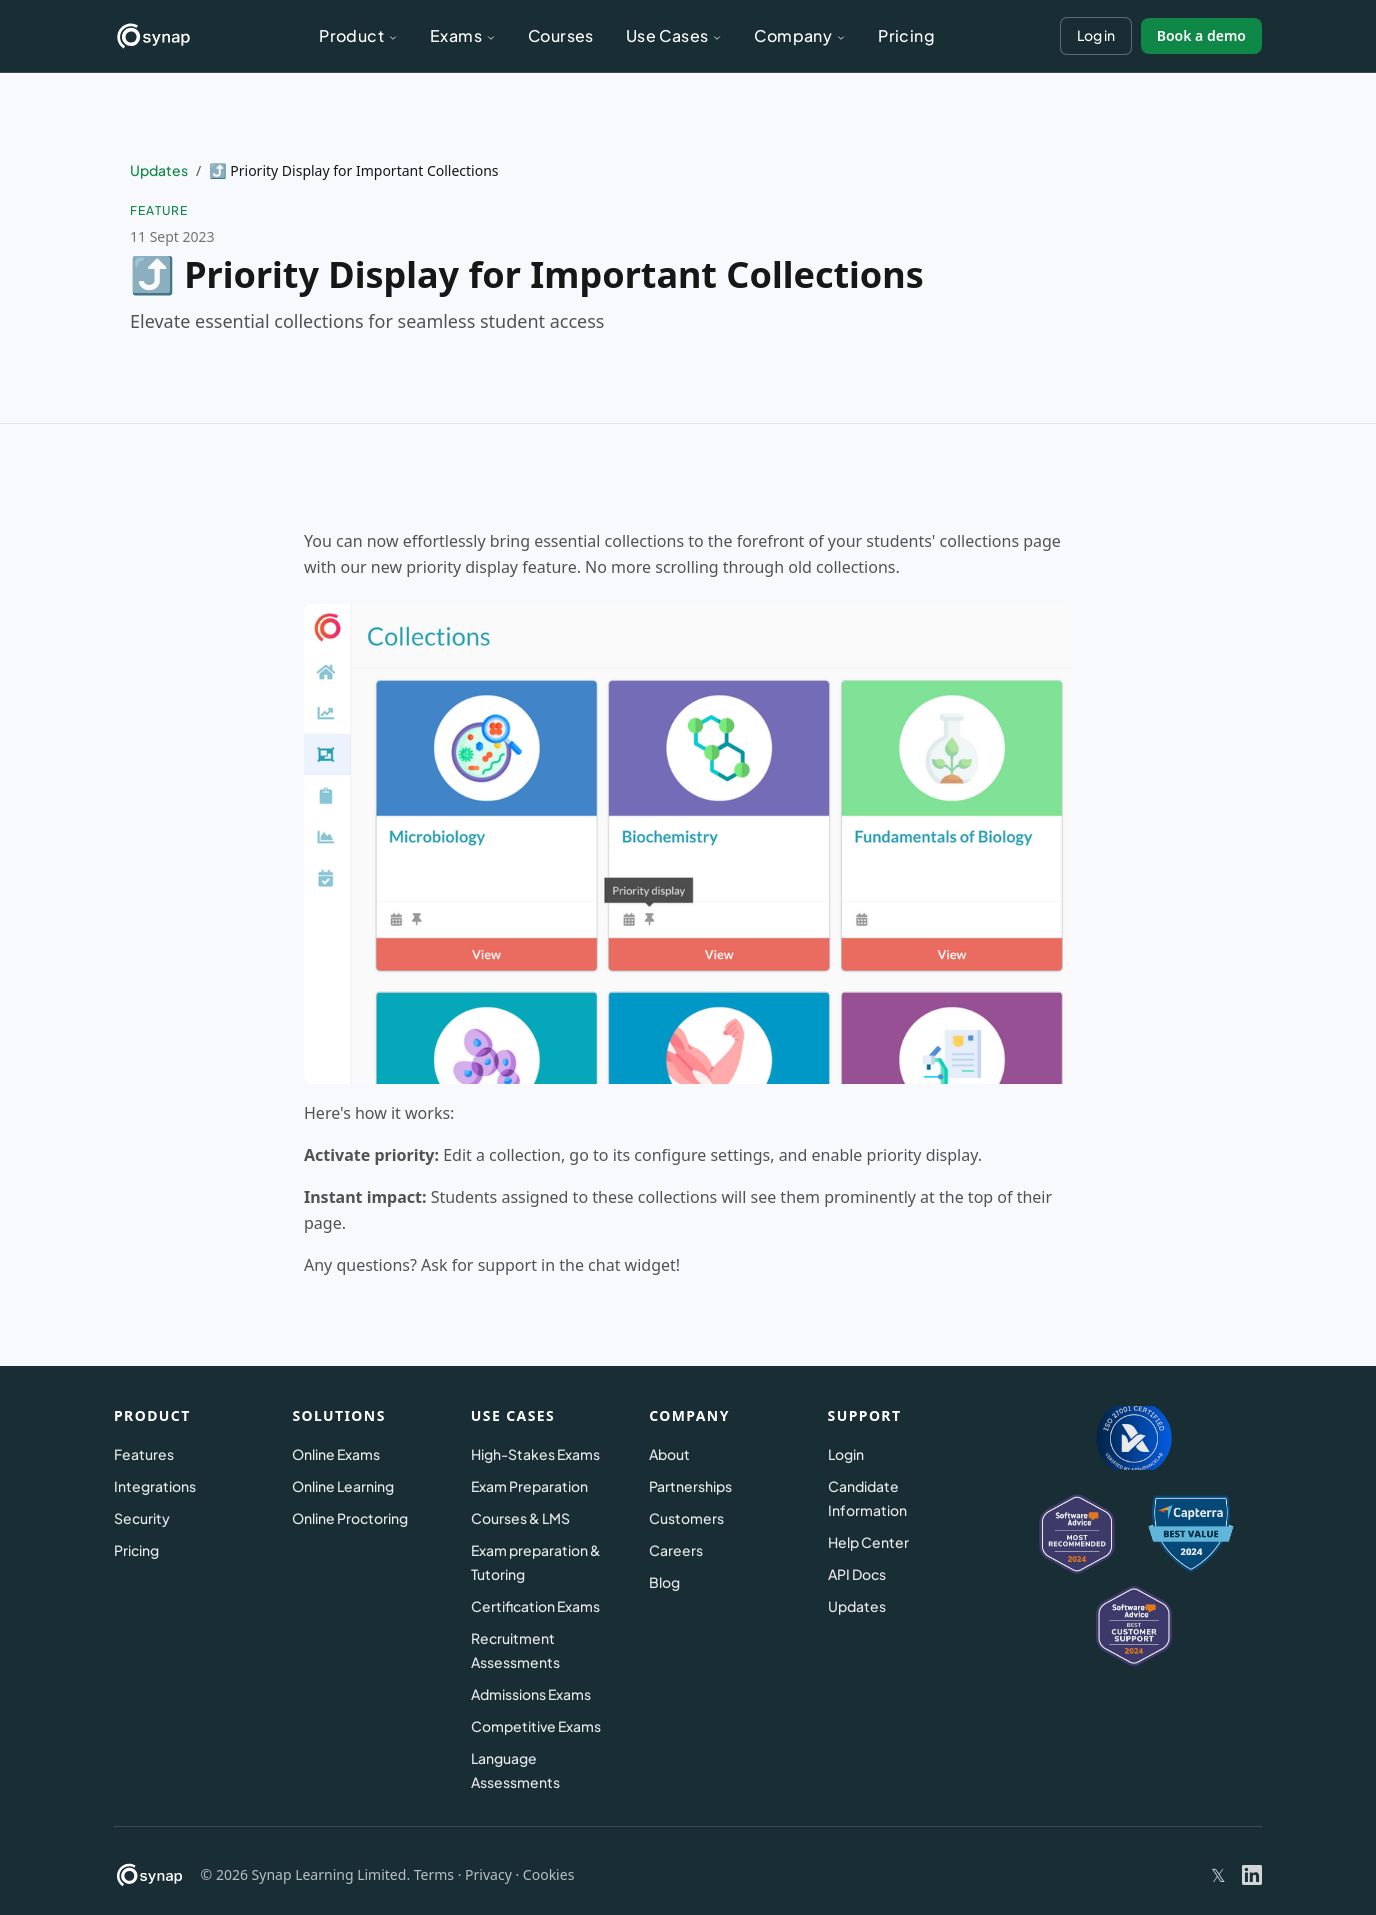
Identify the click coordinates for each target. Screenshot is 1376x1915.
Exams (463, 36)
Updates (159, 170)
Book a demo (1201, 35)
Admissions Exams (531, 1694)
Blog (664, 1582)
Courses (561, 35)
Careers (676, 1550)
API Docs (857, 1574)
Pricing (906, 35)
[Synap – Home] (153, 36)
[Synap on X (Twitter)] (1218, 1876)
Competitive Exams (536, 1726)
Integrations (155, 1486)
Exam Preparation (529, 1486)
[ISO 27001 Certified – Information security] (1134, 1438)
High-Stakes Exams (535, 1454)
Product (358, 36)
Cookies (548, 1874)
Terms (434, 1874)
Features (144, 1454)
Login (846, 1454)
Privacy (488, 1874)
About (669, 1454)
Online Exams (336, 1454)
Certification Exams (535, 1606)
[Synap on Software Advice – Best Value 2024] (1134, 1626)
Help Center (868, 1542)
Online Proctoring (350, 1518)
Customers (686, 1518)
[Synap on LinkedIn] (1252, 1875)
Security (142, 1518)
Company (800, 36)
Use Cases (674, 36)
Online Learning (343, 1486)
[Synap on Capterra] (1191, 1534)
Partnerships (690, 1486)
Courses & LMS (520, 1518)
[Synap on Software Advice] (1077, 1534)
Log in (1096, 35)
